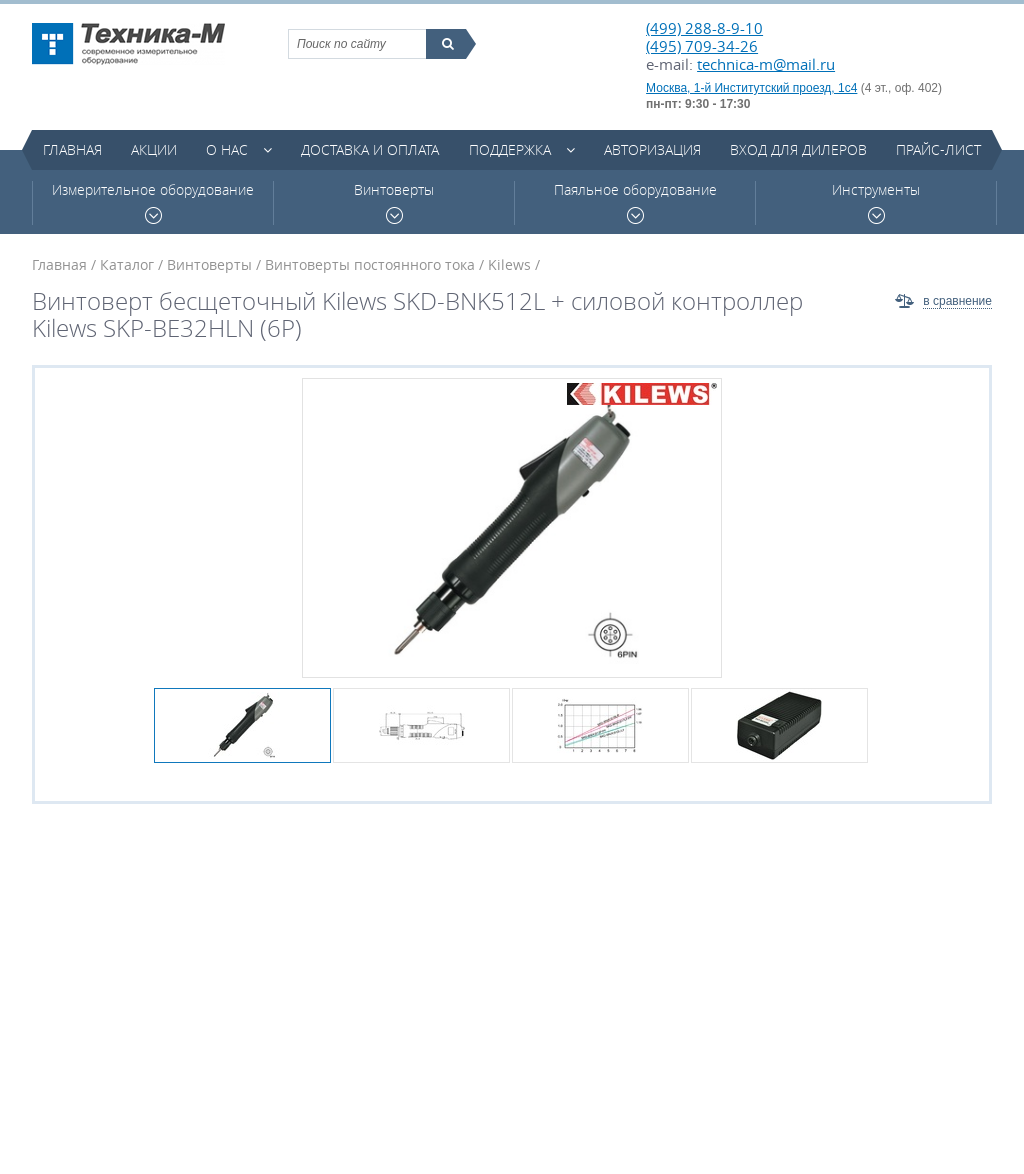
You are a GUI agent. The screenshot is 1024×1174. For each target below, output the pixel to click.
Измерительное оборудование (153, 202)
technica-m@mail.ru (766, 64)
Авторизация (652, 149)
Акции (154, 149)
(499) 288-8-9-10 (704, 28)
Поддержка (510, 149)
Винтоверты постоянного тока (370, 264)
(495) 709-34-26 (702, 46)
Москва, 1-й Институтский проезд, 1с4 (751, 88)
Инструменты (876, 202)
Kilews (509, 264)
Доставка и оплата (370, 149)
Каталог (127, 264)
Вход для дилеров (798, 149)
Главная (72, 149)
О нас (227, 149)
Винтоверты (394, 202)
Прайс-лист (938, 149)
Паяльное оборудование (635, 202)
